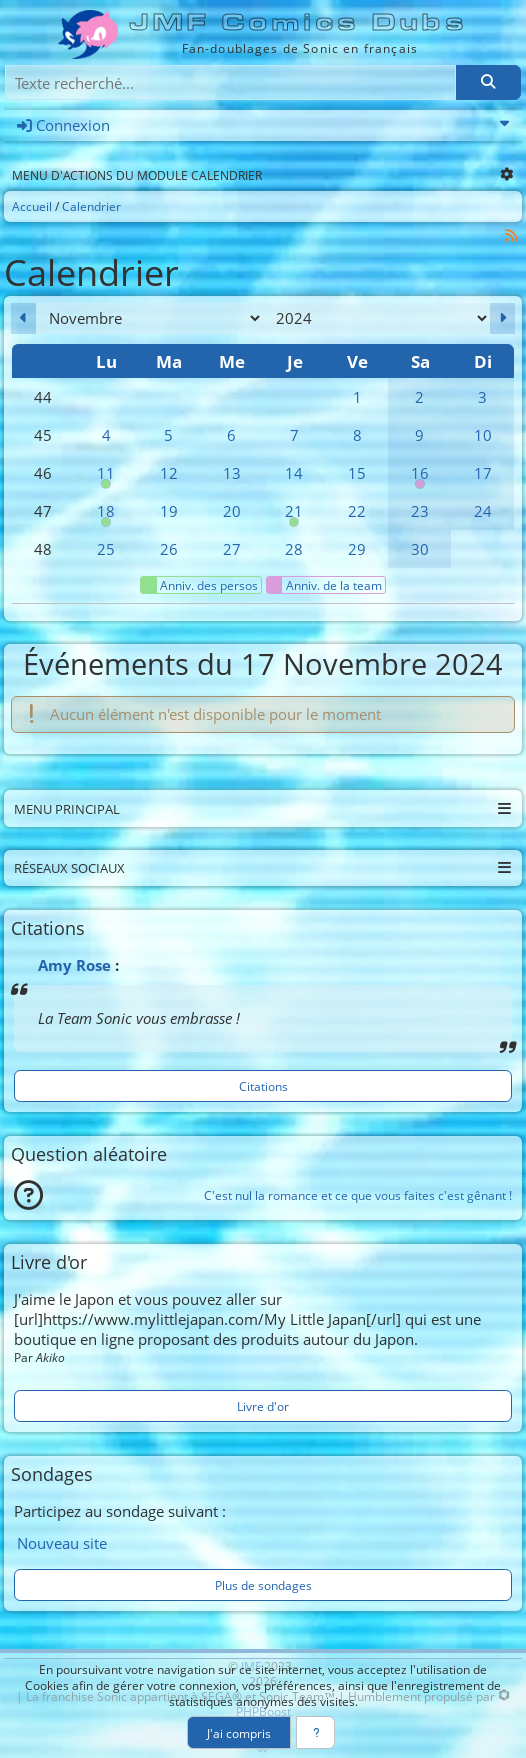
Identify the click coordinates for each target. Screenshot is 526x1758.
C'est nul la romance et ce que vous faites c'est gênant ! (358, 1195)
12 (169, 473)
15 (357, 473)
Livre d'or (263, 1406)
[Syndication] (512, 235)
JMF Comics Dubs (299, 22)
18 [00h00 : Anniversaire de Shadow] (106, 515)
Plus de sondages (263, 1585)
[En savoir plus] (315, 1732)
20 (232, 511)
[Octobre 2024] (23, 318)
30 (420, 549)
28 (294, 549)
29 (357, 549)
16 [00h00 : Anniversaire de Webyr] (419, 477)
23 (420, 511)
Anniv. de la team (324, 585)
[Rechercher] (488, 82)
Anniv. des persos (199, 585)
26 (169, 549)
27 (232, 549)
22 (357, 511)
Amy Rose (74, 965)
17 (483, 473)
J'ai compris (239, 1733)
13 (232, 473)
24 (483, 511)
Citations (263, 1086)
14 (294, 473)
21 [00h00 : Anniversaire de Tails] (294, 515)
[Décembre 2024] (502, 318)
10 (483, 435)
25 (106, 549)
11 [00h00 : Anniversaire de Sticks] (106, 477)
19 (169, 511)
